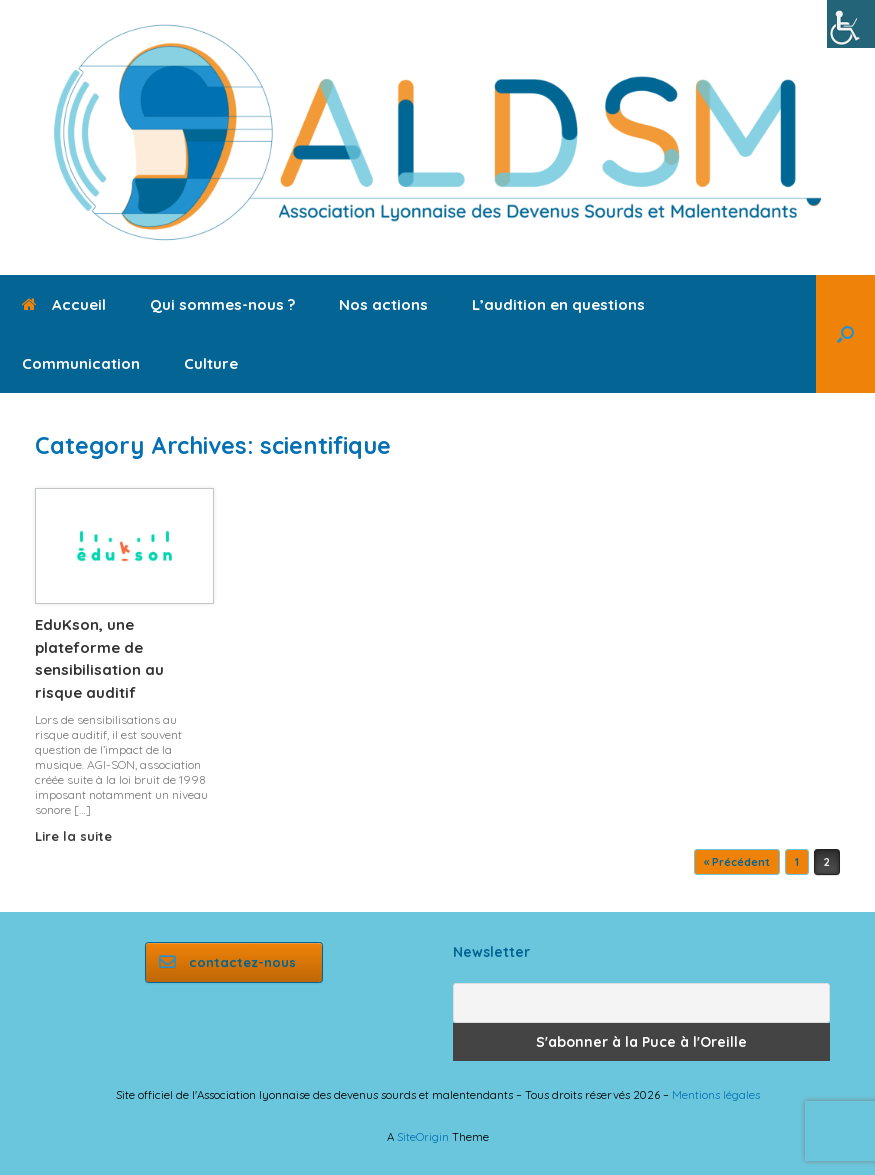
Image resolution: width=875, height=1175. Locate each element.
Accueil (64, 304)
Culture (211, 363)
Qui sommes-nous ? (222, 304)
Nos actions (383, 304)
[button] (845, 334)
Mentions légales (716, 1094)
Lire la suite (79, 836)
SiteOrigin (423, 1136)
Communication (81, 363)
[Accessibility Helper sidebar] (851, 24)
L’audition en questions (558, 304)
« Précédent (737, 862)
